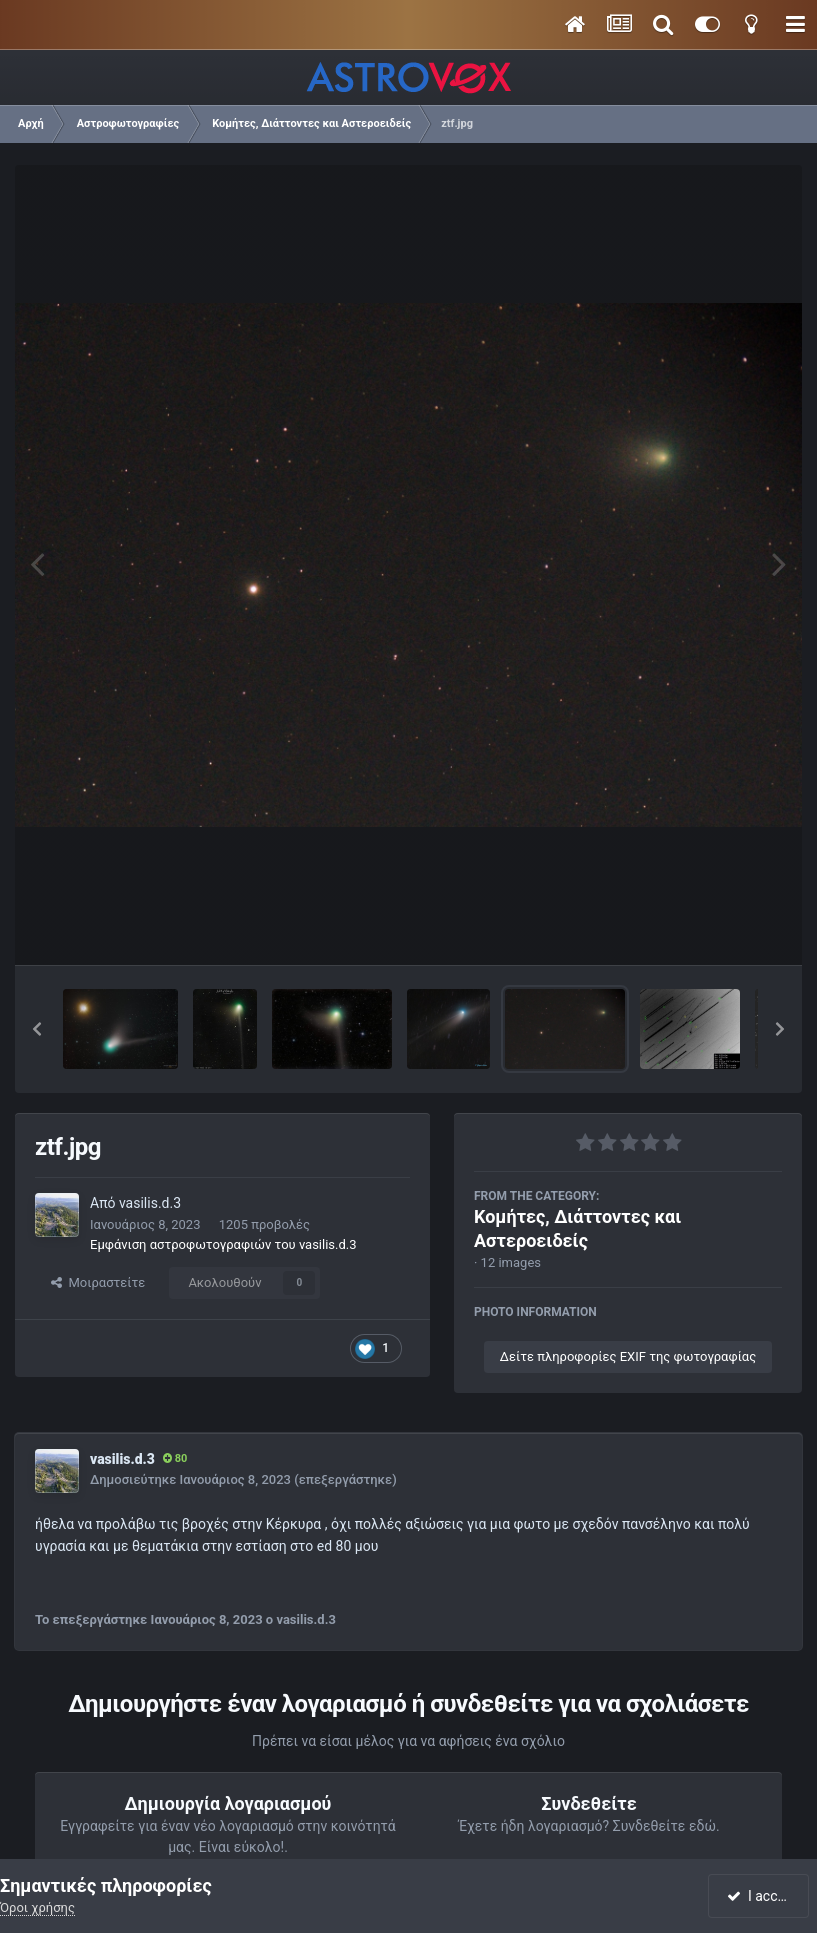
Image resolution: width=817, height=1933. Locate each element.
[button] (37, 1029)
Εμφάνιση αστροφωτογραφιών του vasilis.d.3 (223, 1244)
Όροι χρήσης (37, 1907)
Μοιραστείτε (98, 1282)
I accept (760, 1896)
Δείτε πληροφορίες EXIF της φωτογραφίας (628, 1356)
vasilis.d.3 (150, 1203)
